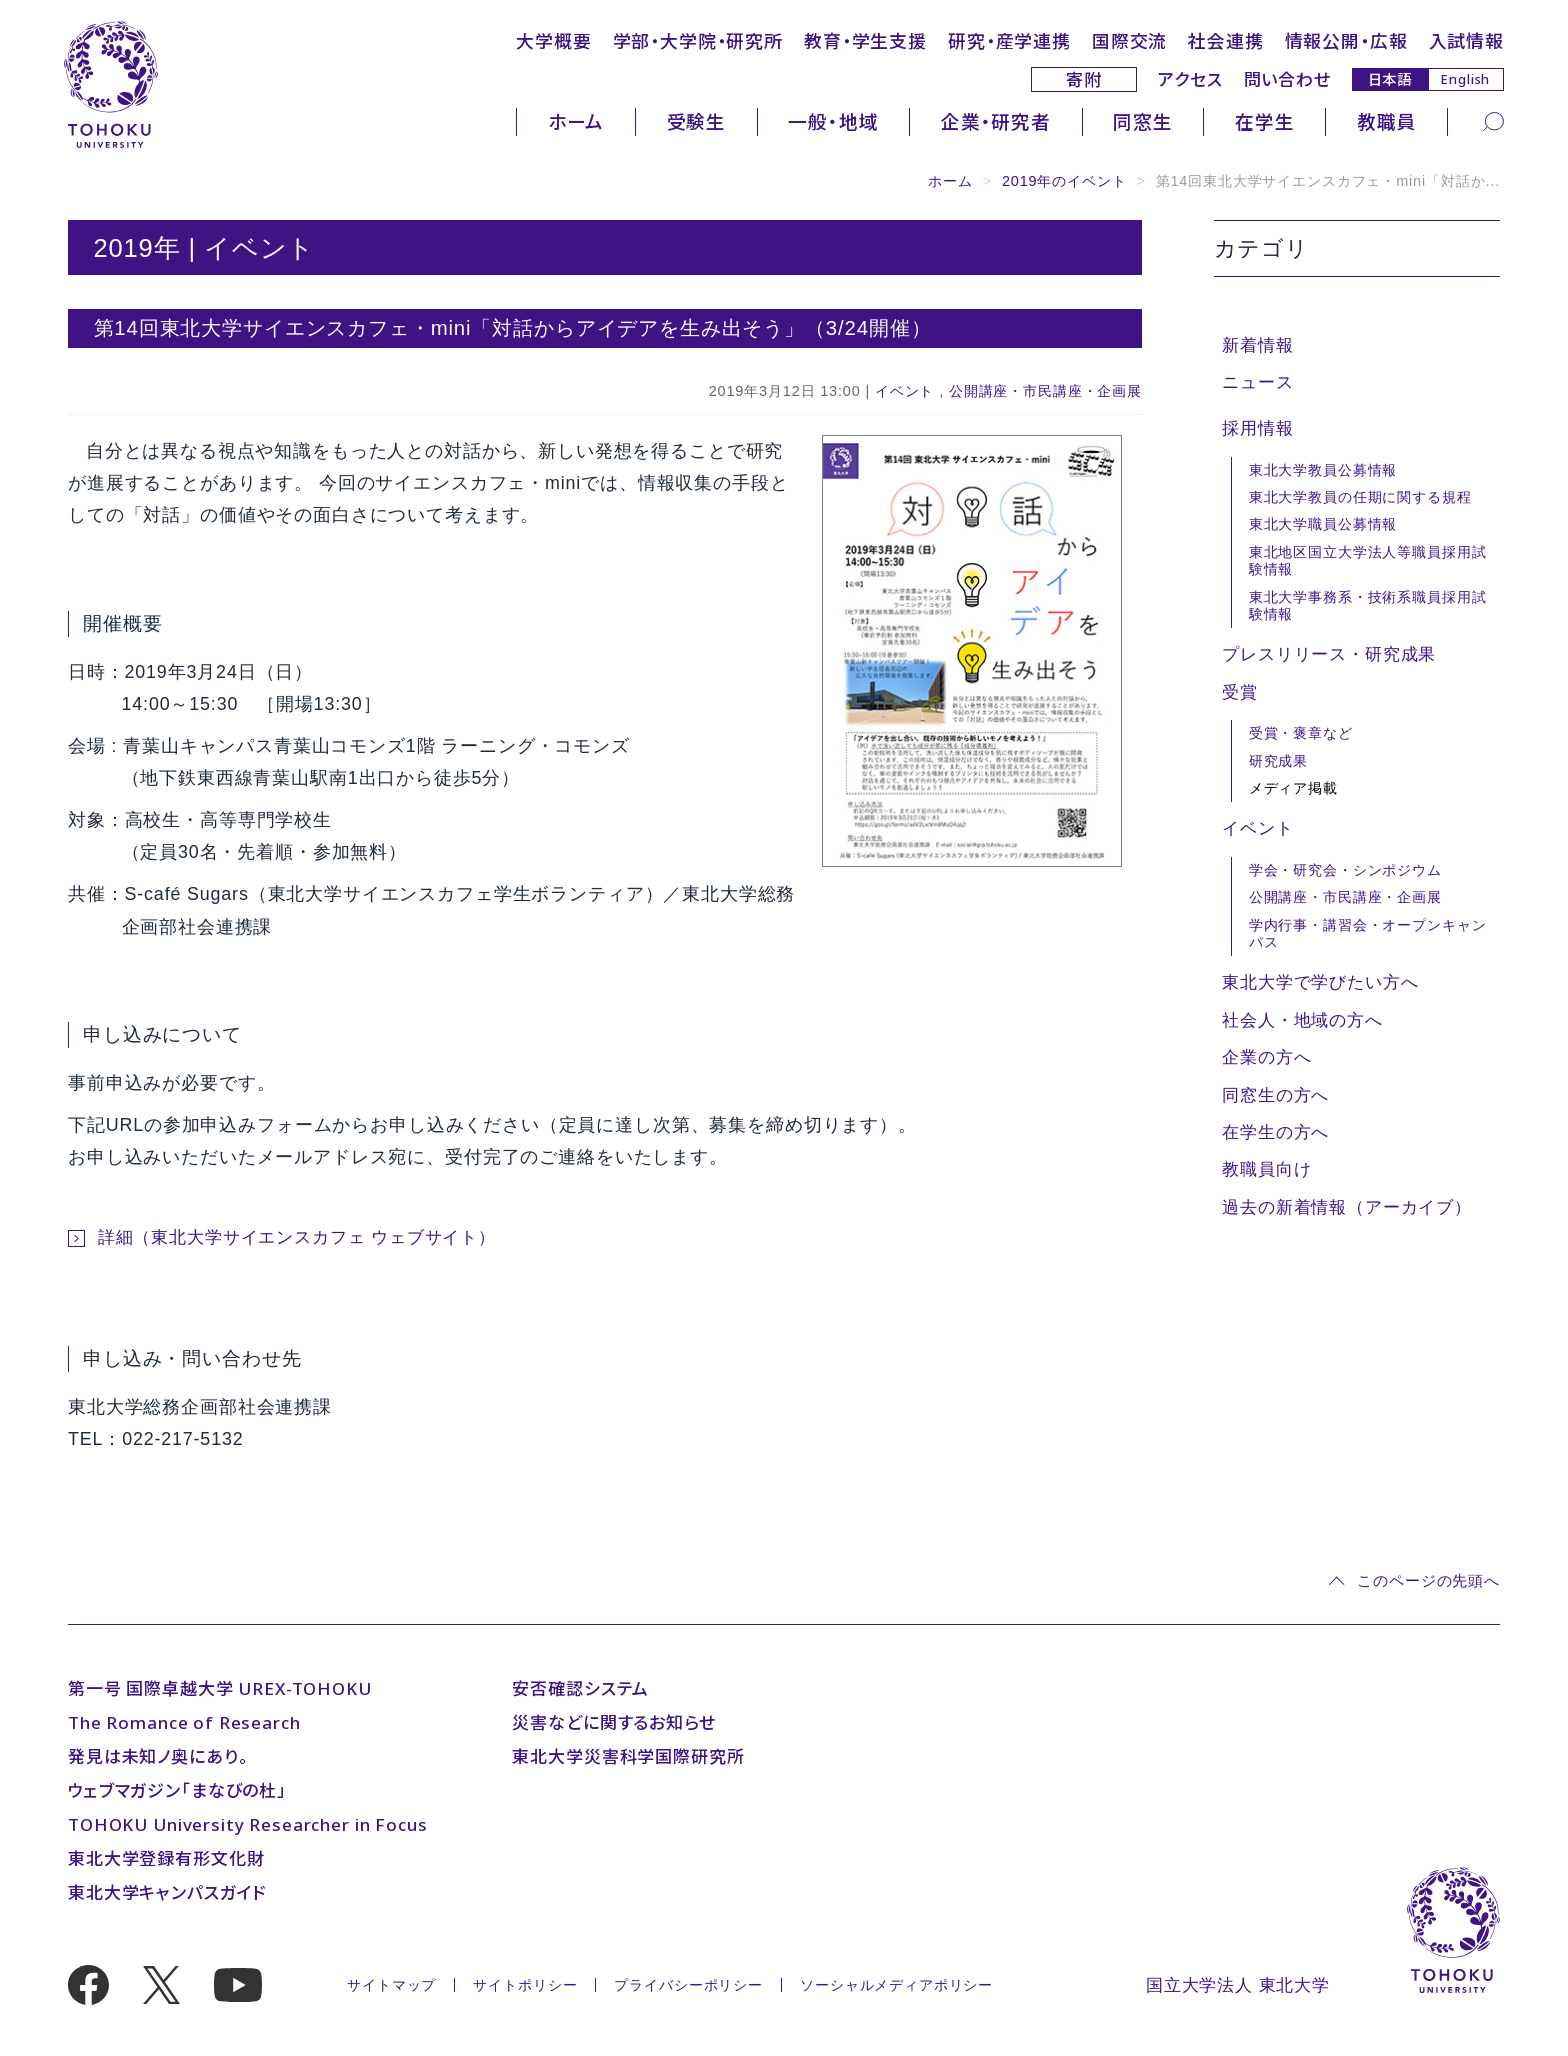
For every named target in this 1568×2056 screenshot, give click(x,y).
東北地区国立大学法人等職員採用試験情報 (1368, 560)
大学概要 (553, 41)
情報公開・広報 (1346, 41)
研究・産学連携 (1009, 41)
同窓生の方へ (1275, 1095)
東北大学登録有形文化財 (166, 1858)
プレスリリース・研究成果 (1329, 654)
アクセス (1190, 79)
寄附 (1084, 79)
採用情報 (1257, 428)
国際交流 (1129, 41)
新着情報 (1257, 345)
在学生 (1265, 121)
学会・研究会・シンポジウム (1345, 870)
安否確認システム (580, 1688)
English (1465, 79)
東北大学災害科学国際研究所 (628, 1756)
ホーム (576, 121)
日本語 (1390, 78)
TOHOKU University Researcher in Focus (247, 1824)
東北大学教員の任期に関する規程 (1360, 497)
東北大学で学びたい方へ (1320, 982)
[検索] (1493, 120)
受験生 (697, 121)
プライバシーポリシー (688, 1985)
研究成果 (1278, 761)
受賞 (1240, 692)
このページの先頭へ (1428, 1580)
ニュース (1257, 382)
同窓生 (1143, 121)
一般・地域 (833, 121)
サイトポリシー (525, 1985)
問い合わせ (1287, 79)
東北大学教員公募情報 (1323, 470)
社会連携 (1225, 41)
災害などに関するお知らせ (613, 1722)
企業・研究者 (996, 121)
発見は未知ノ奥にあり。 (158, 1756)
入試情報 (1466, 41)
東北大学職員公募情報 (1323, 524)
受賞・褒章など (1301, 733)
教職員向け (1266, 1169)
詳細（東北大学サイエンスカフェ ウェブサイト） (297, 1237)
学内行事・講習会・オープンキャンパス (1368, 933)
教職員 (1387, 121)
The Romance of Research (184, 1722)
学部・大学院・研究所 (698, 41)
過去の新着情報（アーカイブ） (1347, 1207)
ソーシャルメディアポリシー (896, 1985)
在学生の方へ (1275, 1132)
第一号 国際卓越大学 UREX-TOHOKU (220, 1688)
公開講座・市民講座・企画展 (1045, 391)
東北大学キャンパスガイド (167, 1892)
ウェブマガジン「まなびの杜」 (177, 1790)
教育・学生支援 (865, 41)
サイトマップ (391, 1985)
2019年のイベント (1064, 181)
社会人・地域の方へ (1302, 1020)
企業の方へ (1266, 1057)
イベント (904, 391)
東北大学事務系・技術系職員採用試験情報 (1368, 605)
